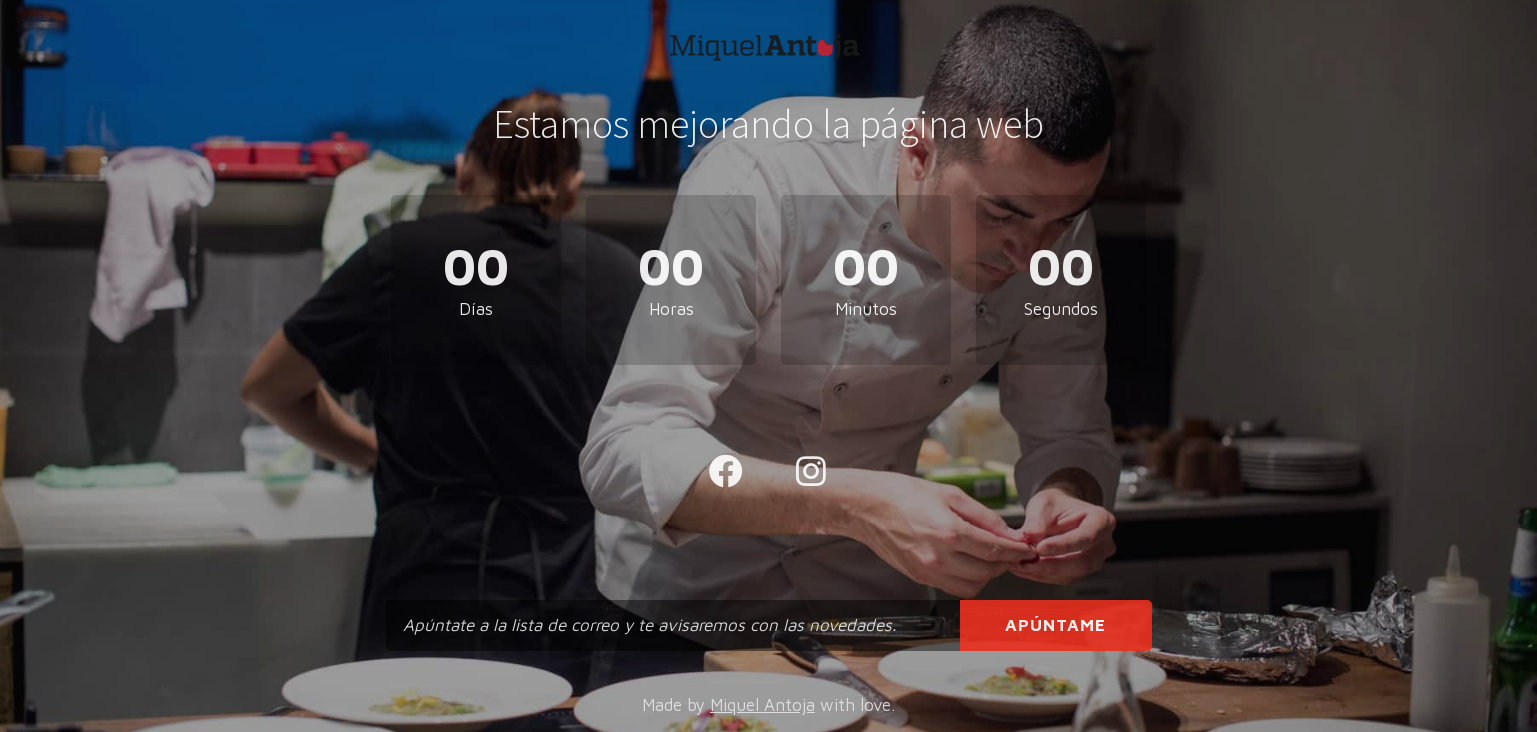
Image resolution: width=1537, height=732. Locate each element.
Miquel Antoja (762, 705)
